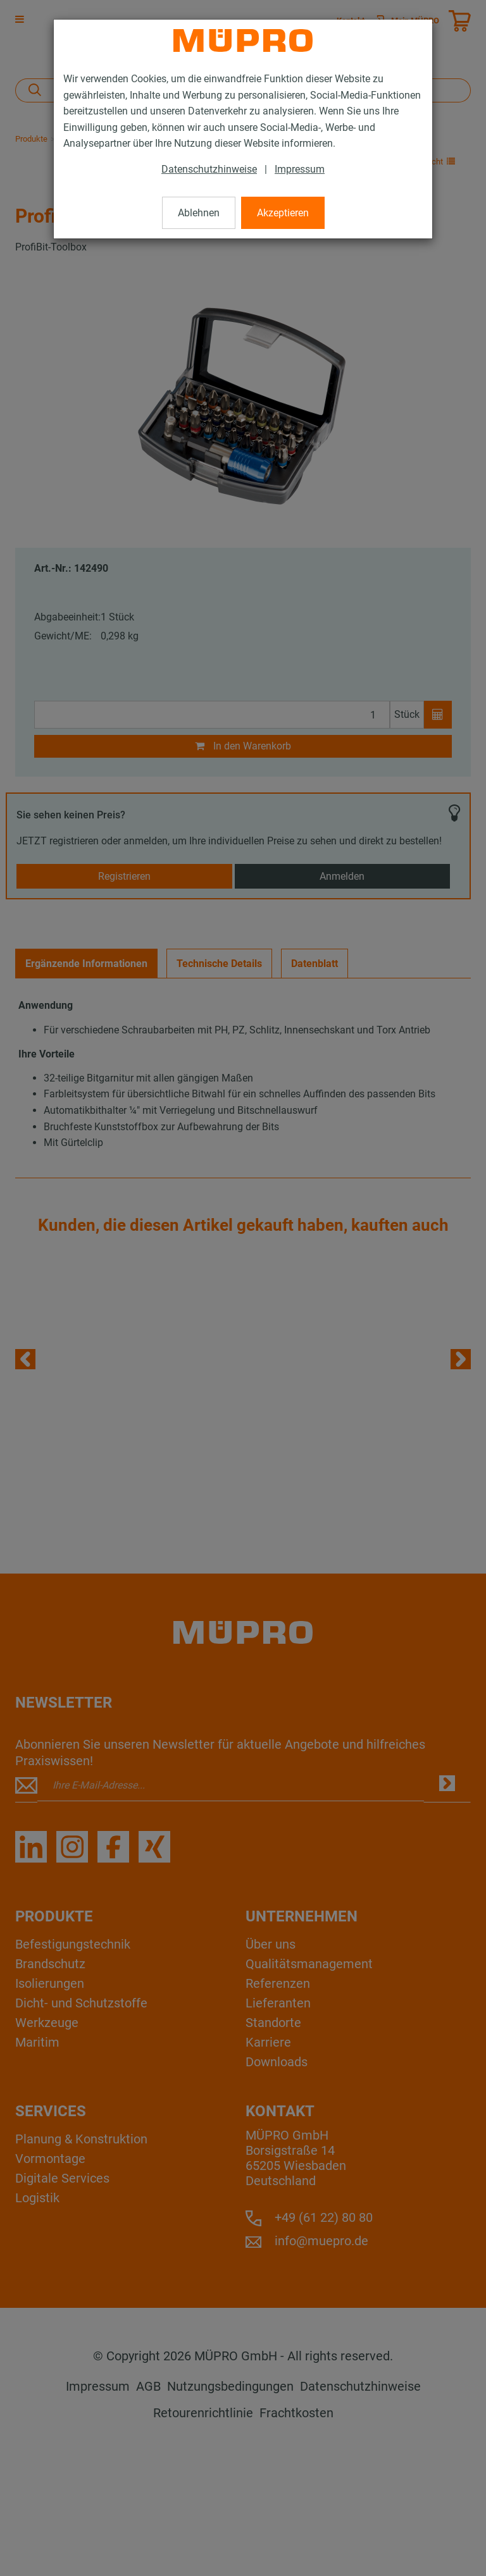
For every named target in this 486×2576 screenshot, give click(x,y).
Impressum (300, 169)
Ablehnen (199, 213)
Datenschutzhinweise (209, 169)
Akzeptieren (283, 213)
